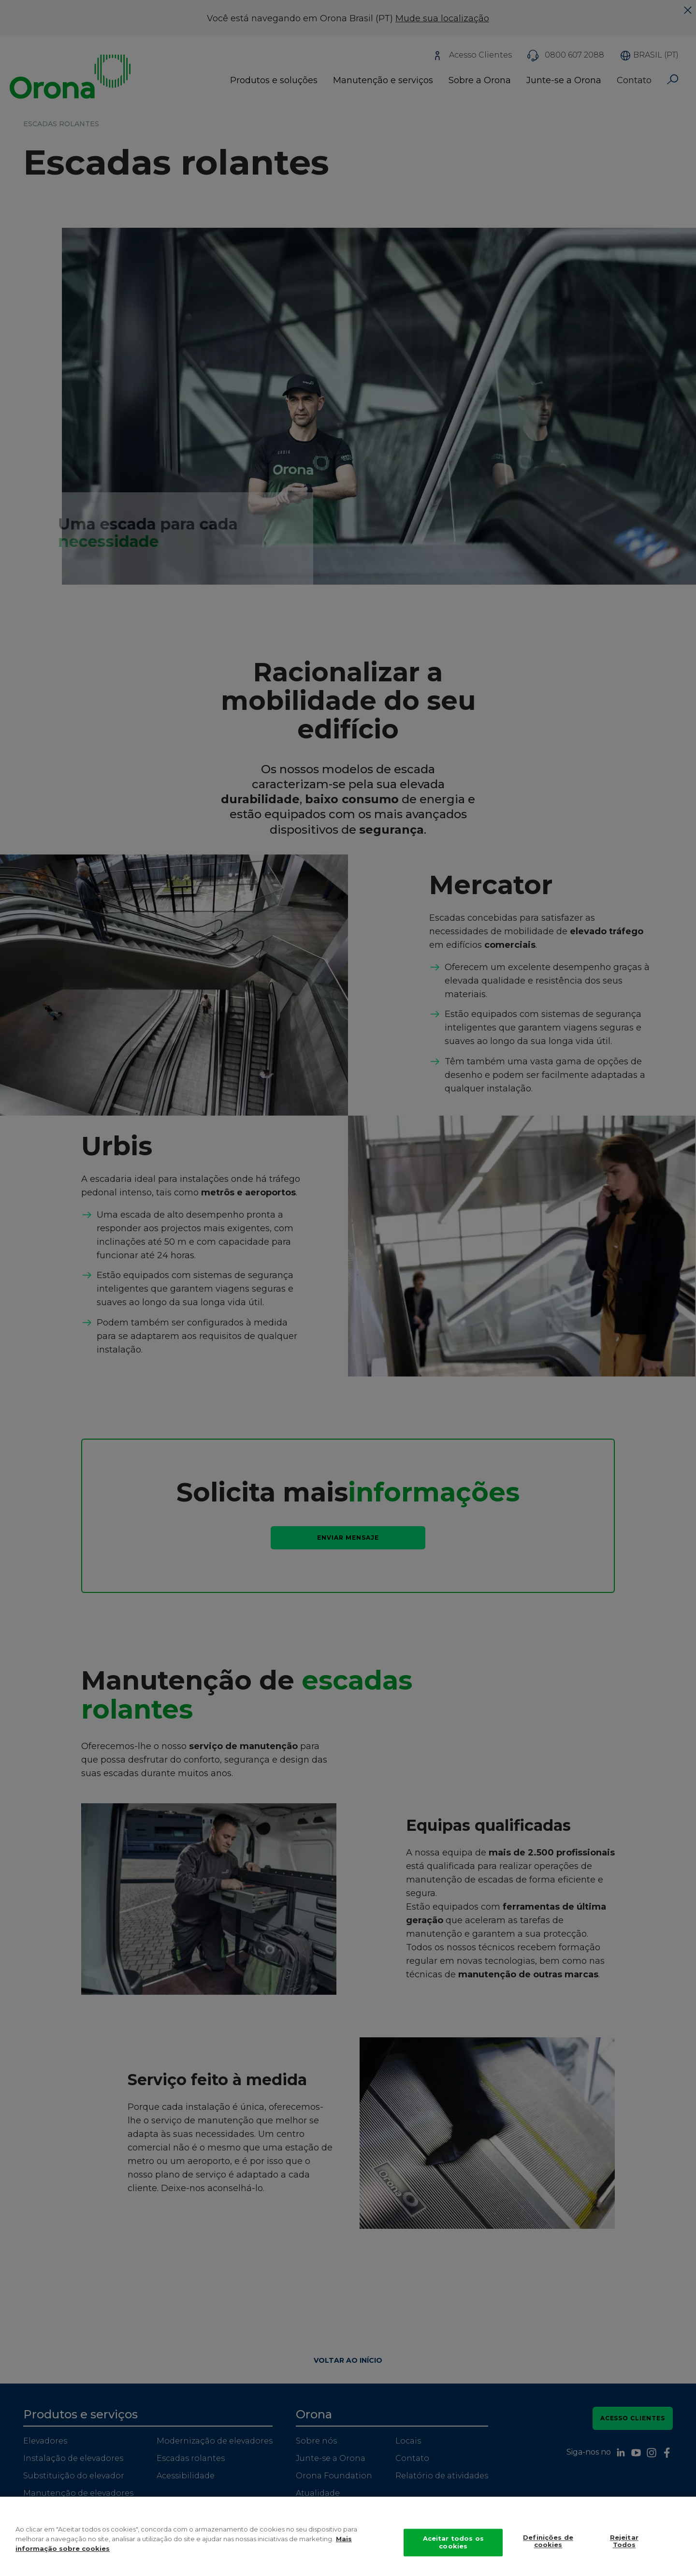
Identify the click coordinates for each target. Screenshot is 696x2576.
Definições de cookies (548, 2551)
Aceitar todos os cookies (453, 2552)
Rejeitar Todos (624, 2551)
